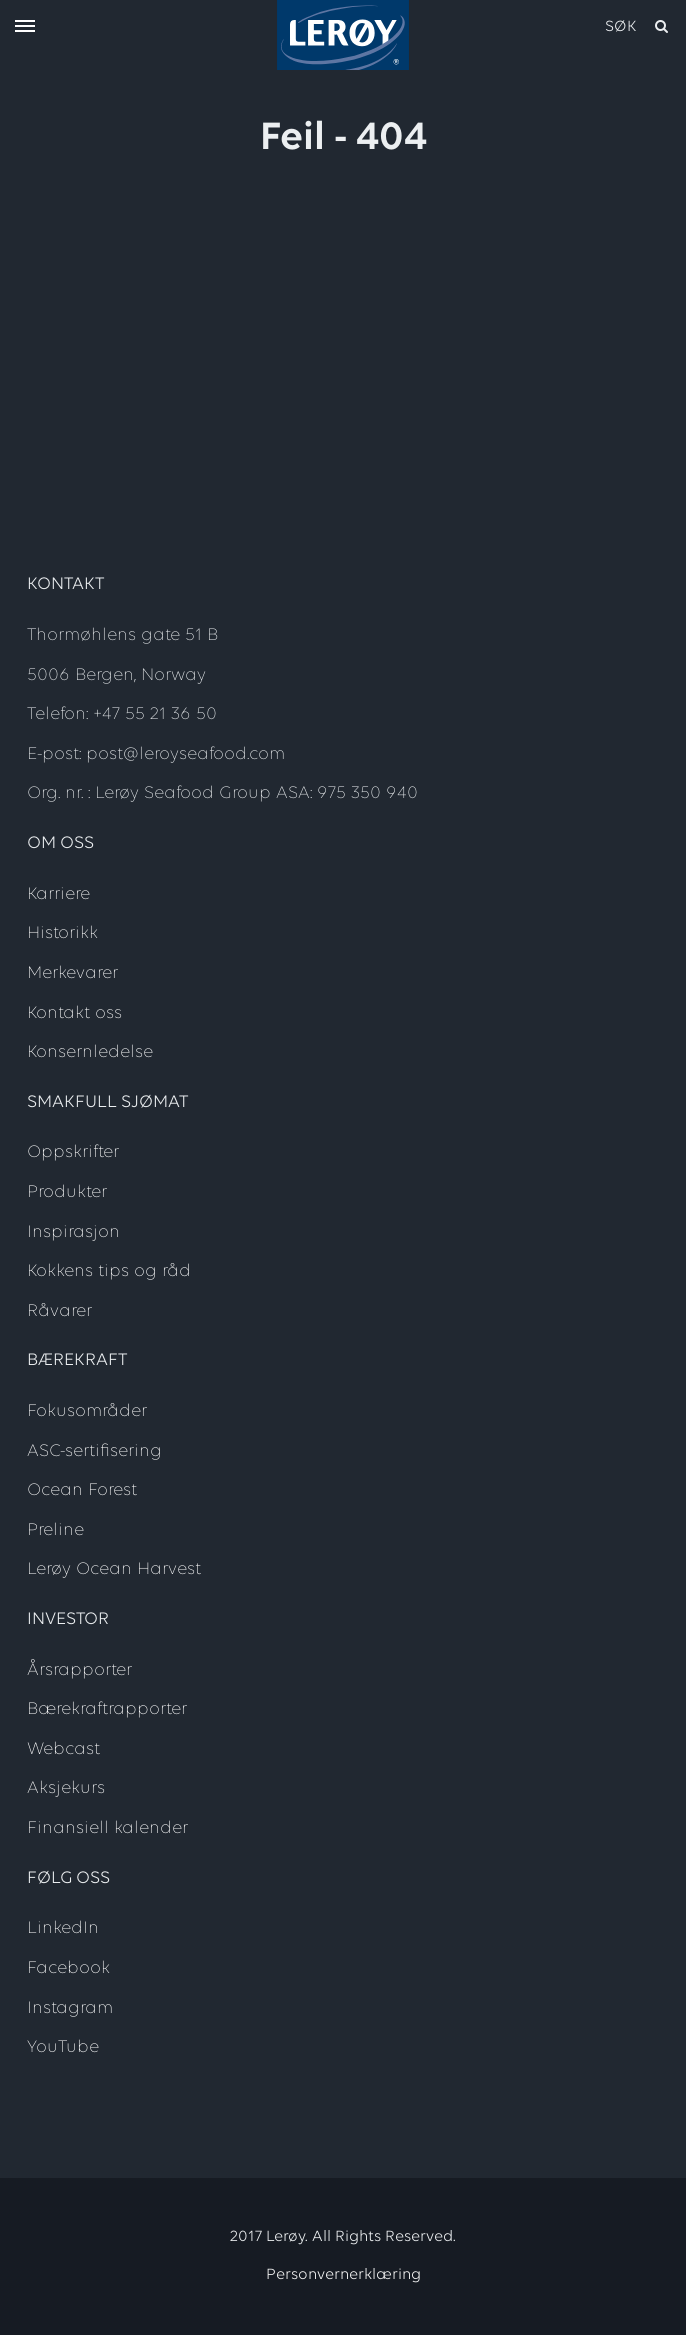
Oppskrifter (73, 1152)
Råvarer (59, 1311)
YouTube (63, 2047)
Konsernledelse (90, 1052)
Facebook (68, 1968)
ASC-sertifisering (94, 1451)
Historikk (62, 933)
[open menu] (25, 27)
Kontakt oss (74, 1013)
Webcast (63, 1749)
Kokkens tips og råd (109, 1271)
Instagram (70, 2008)
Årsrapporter (79, 1670)
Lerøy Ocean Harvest (114, 1569)
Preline (55, 1530)
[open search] (638, 27)
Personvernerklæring (343, 2275)
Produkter (67, 1192)
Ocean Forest (82, 1490)
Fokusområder (87, 1411)
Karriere (58, 894)
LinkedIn (63, 1928)
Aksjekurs (66, 1788)
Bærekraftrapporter (107, 1709)
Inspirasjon (73, 1232)
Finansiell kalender (107, 1828)
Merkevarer (72, 973)
